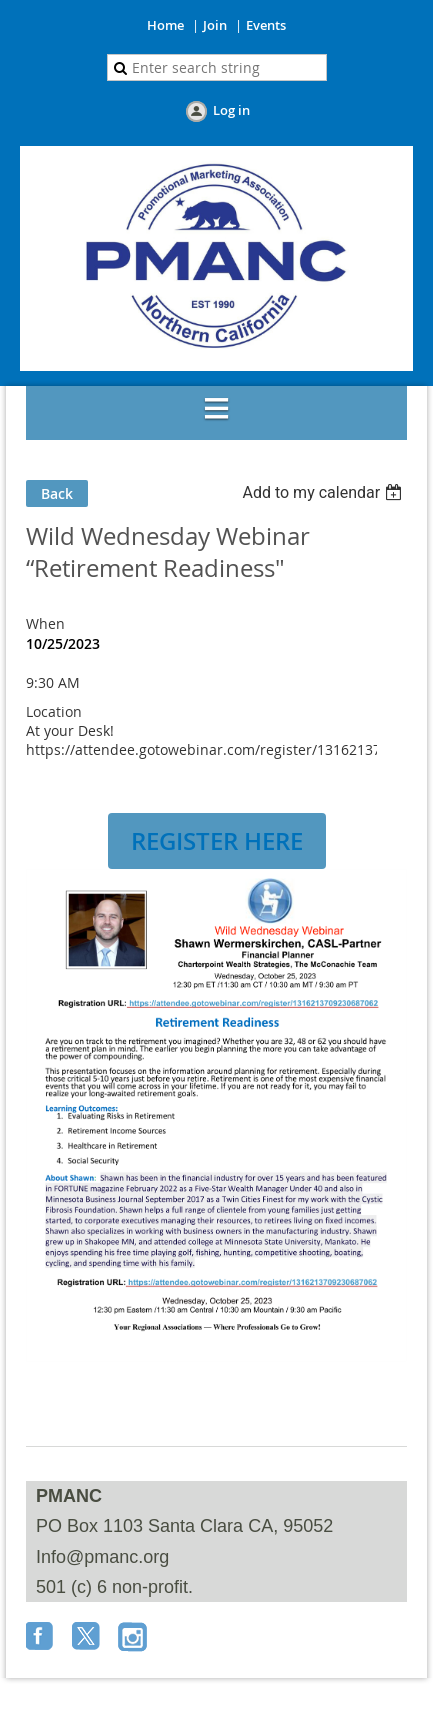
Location (54, 711)
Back (57, 493)
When (45, 623)
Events (266, 25)
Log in (231, 110)
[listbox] (324, 492)
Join (215, 25)
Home (165, 25)
